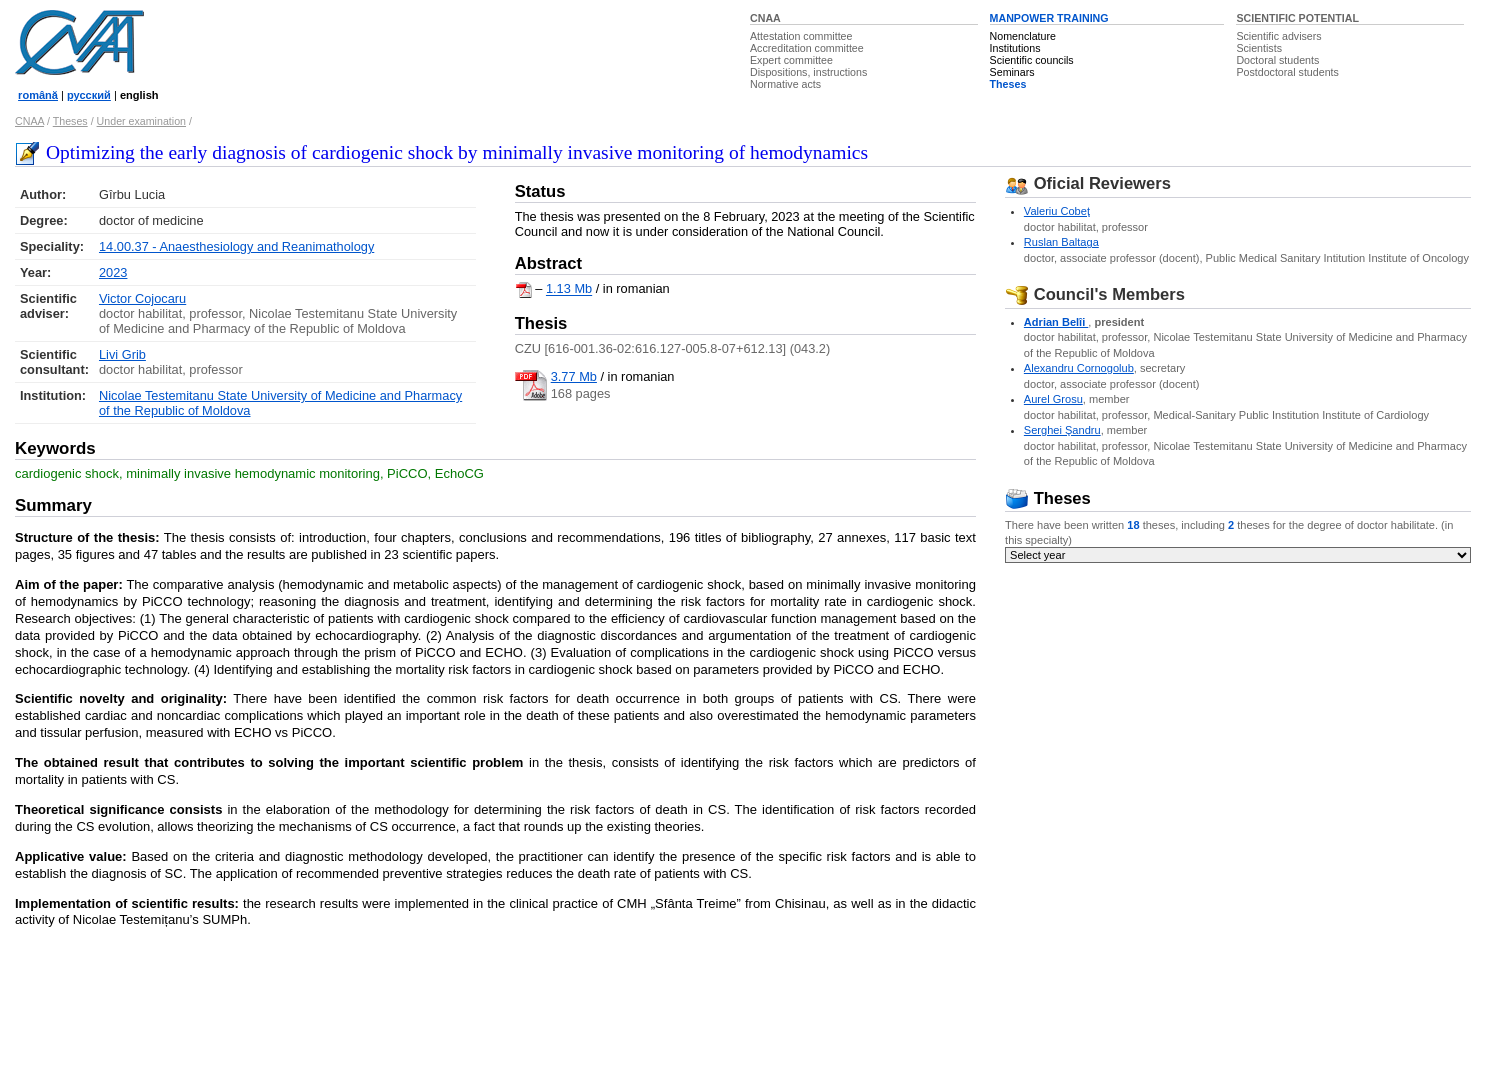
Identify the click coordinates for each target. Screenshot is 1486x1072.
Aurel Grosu (1053, 399)
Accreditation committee (807, 48)
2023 (113, 272)
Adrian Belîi (1056, 322)
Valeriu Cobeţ (1057, 211)
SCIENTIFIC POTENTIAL (1297, 18)
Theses (1008, 84)
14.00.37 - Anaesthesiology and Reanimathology (236, 246)
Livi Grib (122, 354)
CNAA (765, 18)
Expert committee (791, 60)
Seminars (1012, 72)
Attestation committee (801, 36)
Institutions (1015, 48)
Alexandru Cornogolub (1079, 368)
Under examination (141, 121)
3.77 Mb (574, 376)
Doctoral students (1277, 60)
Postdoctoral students (1287, 72)
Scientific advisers (1278, 36)
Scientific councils (1032, 60)
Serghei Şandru (1062, 430)
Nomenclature (1023, 36)
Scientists (1259, 48)
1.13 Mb (569, 289)
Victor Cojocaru (142, 298)
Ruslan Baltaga (1061, 242)
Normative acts (785, 84)
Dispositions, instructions (808, 72)
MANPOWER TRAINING (1049, 18)
